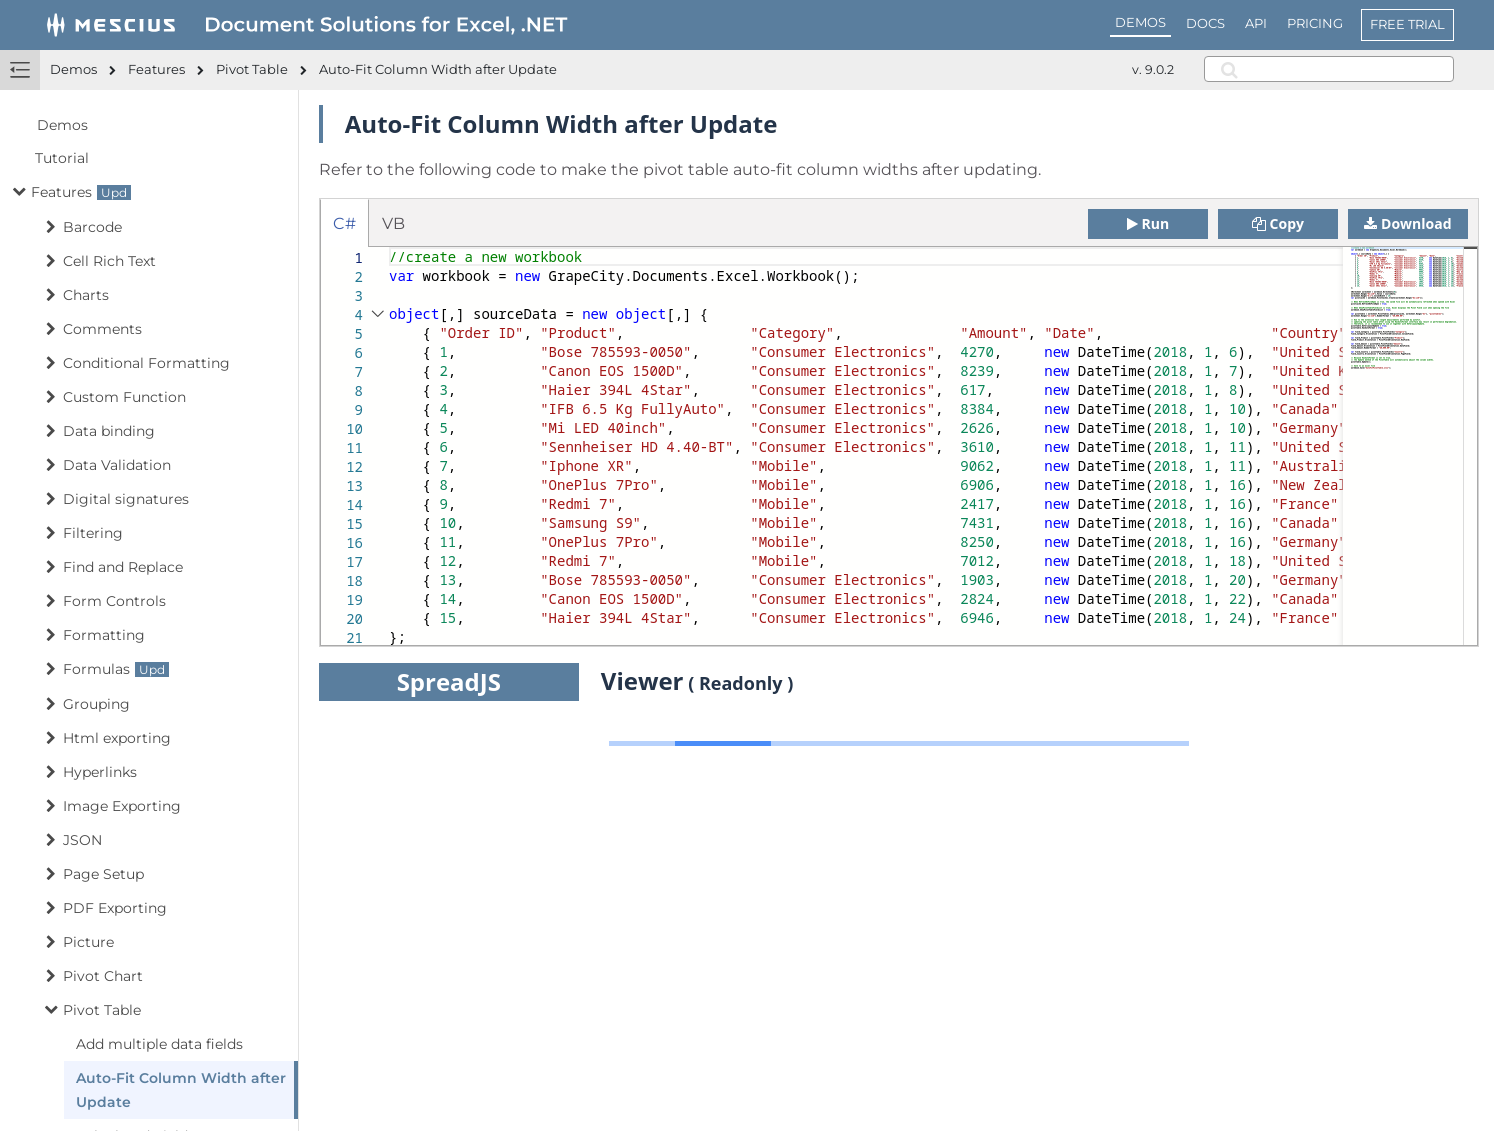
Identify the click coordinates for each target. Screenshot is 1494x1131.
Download (1407, 223)
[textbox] (389, 247)
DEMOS (1140, 22)
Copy (1278, 223)
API (1256, 23)
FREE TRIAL (1407, 24)
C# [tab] (344, 223)
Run (1148, 223)
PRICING (1315, 23)
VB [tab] (393, 223)
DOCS (1205, 23)
